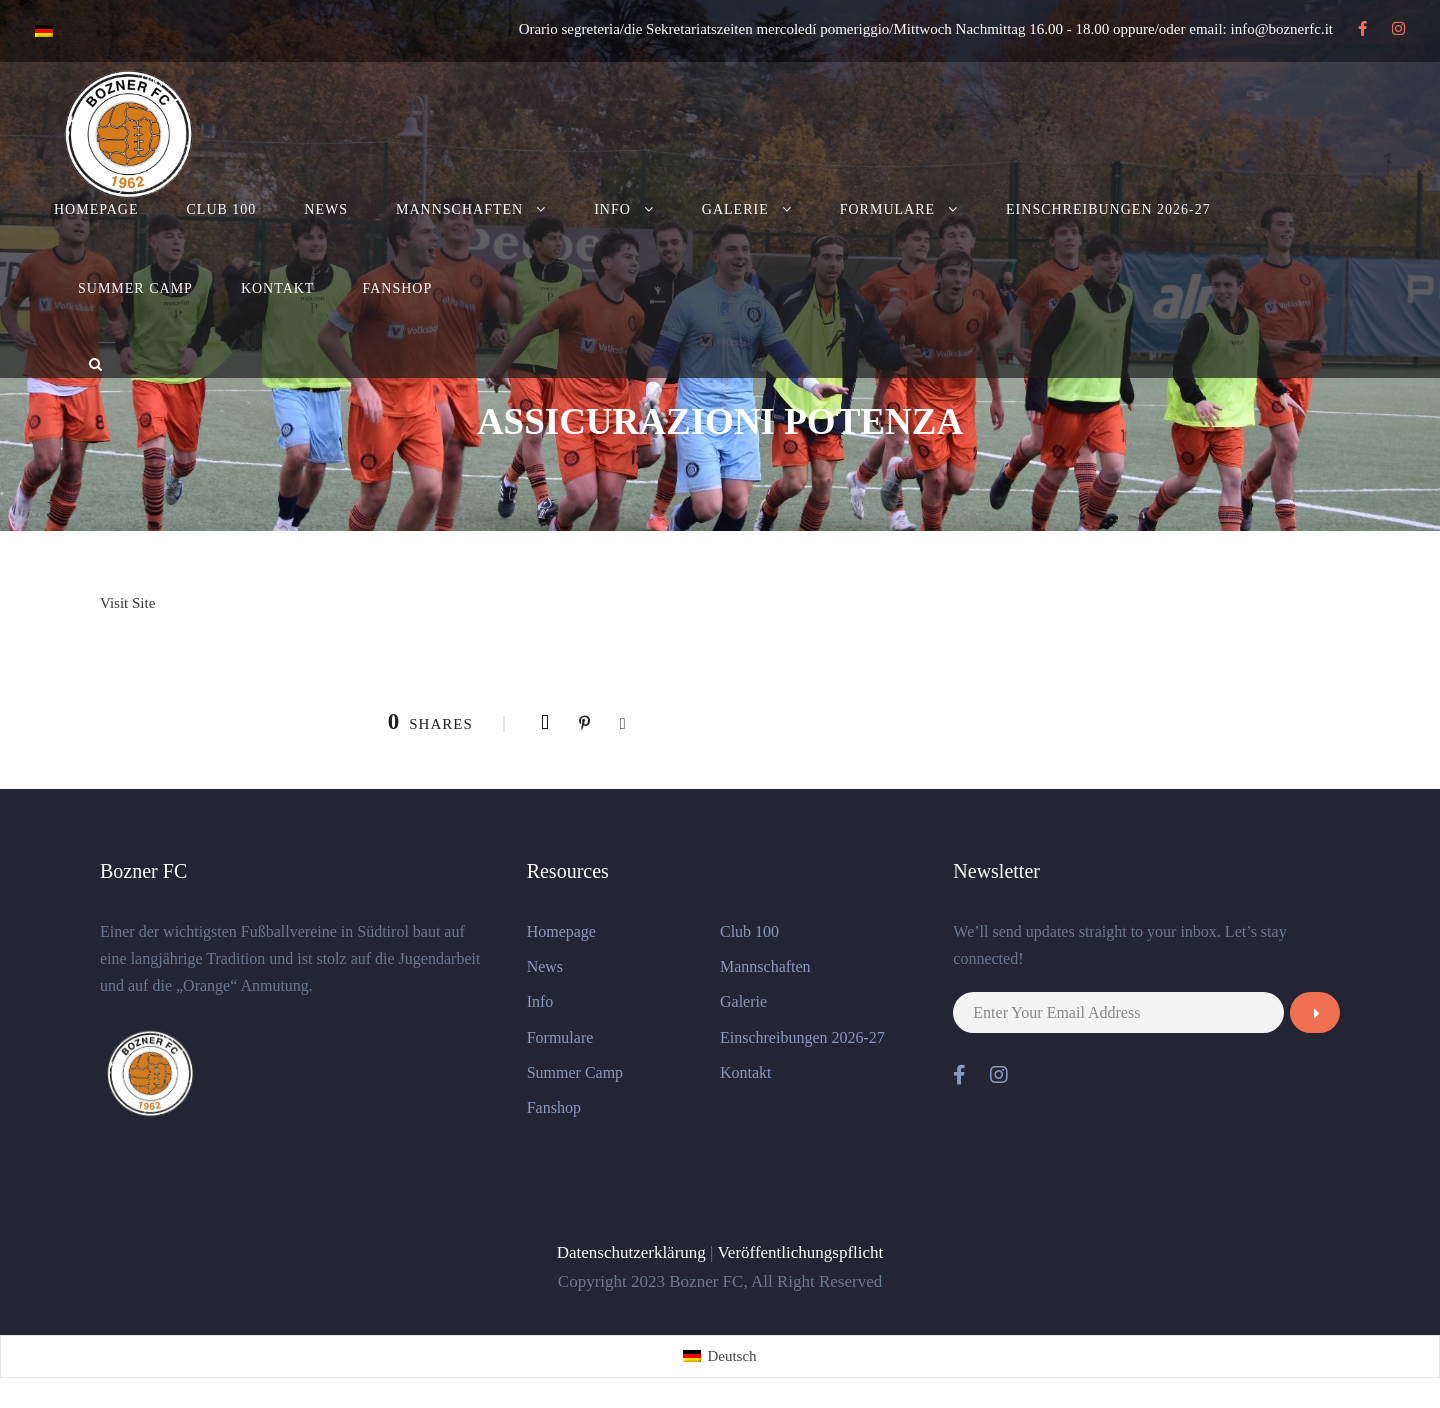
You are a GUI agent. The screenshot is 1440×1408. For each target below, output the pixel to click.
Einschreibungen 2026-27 (1108, 209)
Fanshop (397, 288)
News (326, 209)
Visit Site (127, 603)
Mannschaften (459, 209)
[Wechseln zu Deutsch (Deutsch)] (719, 1356)
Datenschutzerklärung (631, 1252)
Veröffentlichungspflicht (800, 1252)
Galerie (735, 209)
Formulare (887, 209)
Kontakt (278, 288)
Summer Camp (135, 288)
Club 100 (222, 209)
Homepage (96, 209)
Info (612, 209)
